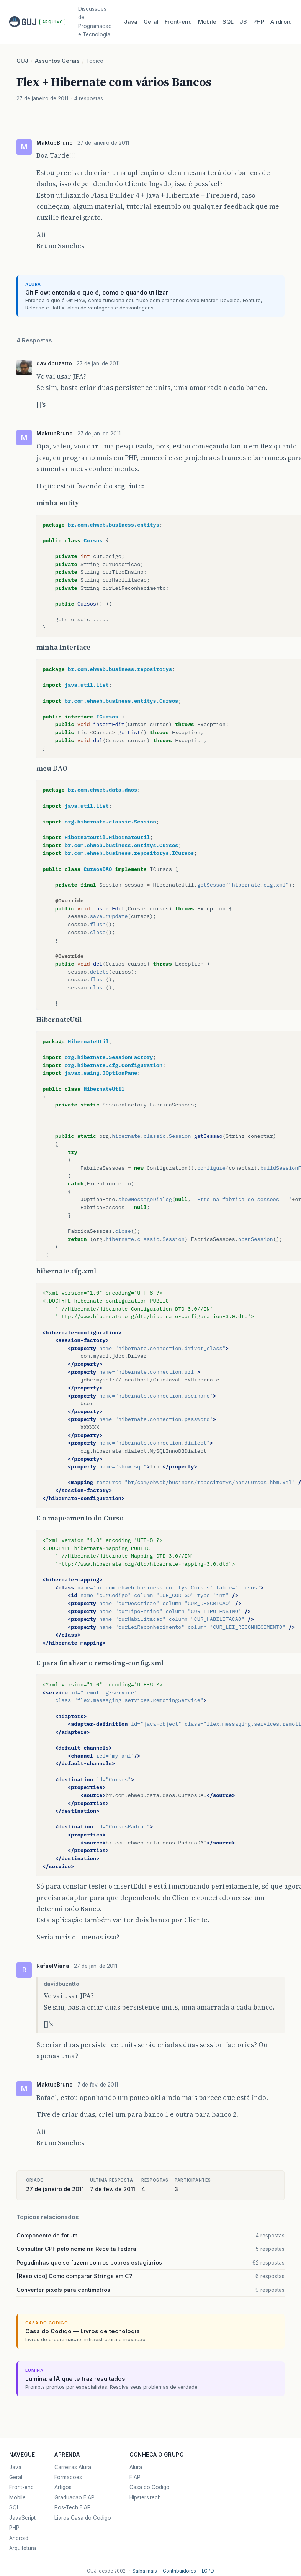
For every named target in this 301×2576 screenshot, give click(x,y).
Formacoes (68, 2477)
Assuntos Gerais (57, 60)
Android (281, 21)
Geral (151, 21)
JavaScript (22, 2518)
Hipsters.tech (145, 2497)
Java (130, 21)
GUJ (22, 60)
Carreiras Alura (72, 2467)
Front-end (21, 2487)
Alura (135, 2467)
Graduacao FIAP (74, 2497)
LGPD (208, 2571)
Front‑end (178, 21)
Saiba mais (145, 2571)
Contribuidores (179, 2571)
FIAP (135, 2477)
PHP (258, 21)
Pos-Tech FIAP (72, 2507)
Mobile (207, 21)
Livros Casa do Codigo (82, 2518)
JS (243, 21)
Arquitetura (22, 2548)
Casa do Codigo (149, 2487)
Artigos (63, 2487)
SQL (228, 21)
